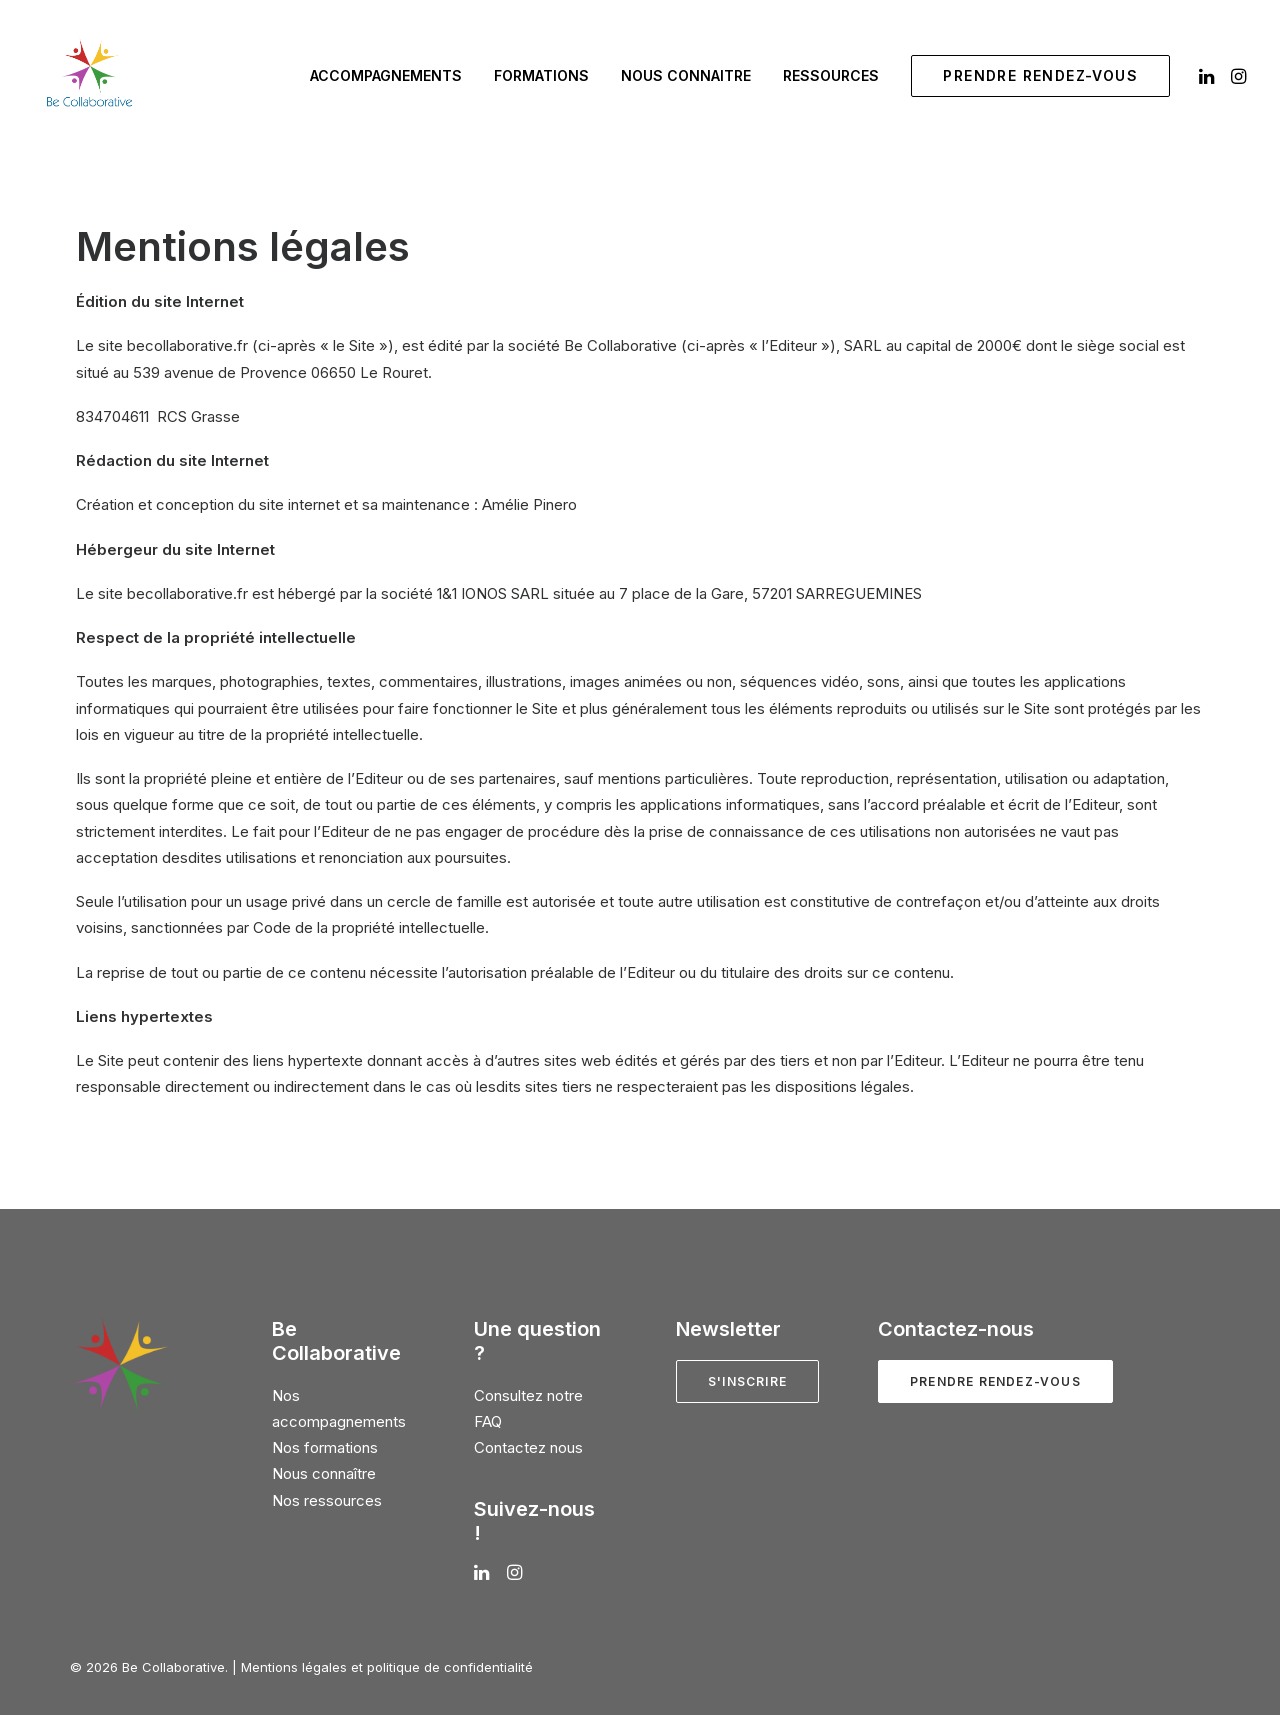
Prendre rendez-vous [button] (995, 1381)
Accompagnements (386, 75)
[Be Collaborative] (89, 76)
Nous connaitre (686, 75)
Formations (541, 75)
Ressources (831, 75)
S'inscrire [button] (747, 1381)
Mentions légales (294, 1667)
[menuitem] (386, 76)
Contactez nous (528, 1447)
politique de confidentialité (450, 1667)
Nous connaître (324, 1473)
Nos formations (325, 1447)
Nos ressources (327, 1500)
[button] (1208, 76)
